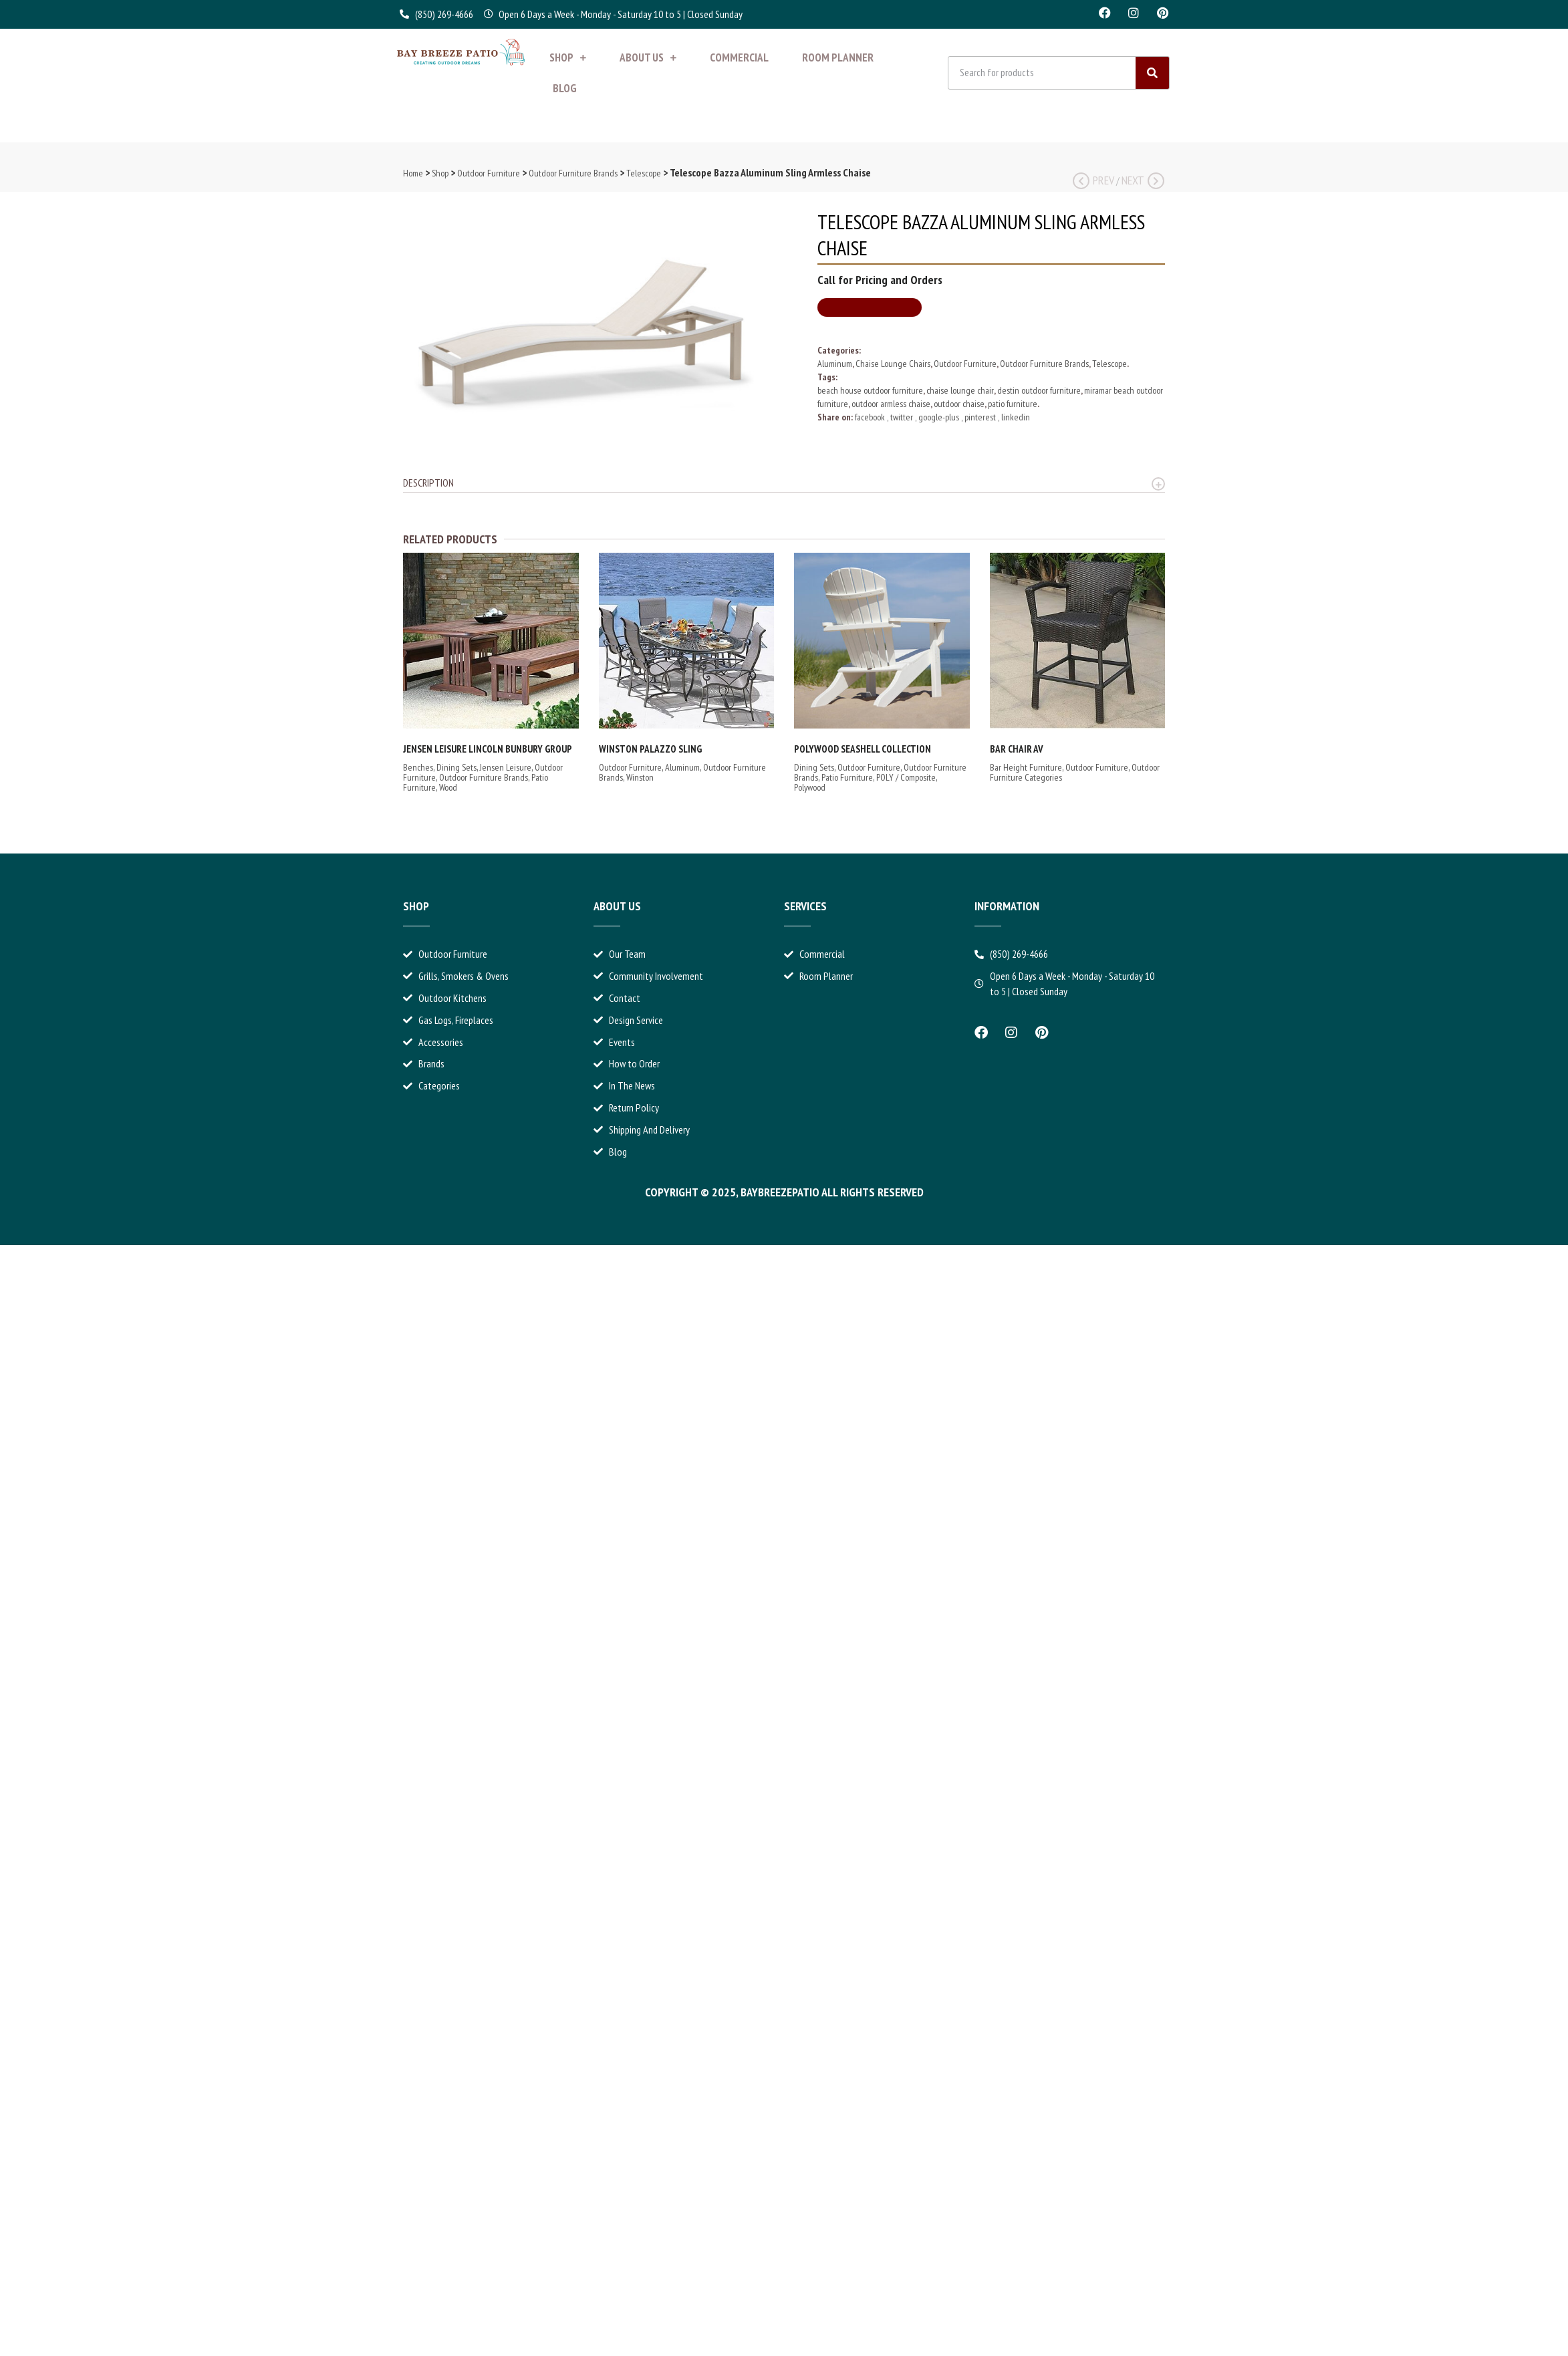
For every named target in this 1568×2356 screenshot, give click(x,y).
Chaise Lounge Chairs (893, 364)
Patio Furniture (847, 777)
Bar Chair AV (1016, 749)
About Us (648, 57)
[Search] (1152, 73)
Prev (1093, 180)
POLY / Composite (906, 777)
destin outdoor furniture (1039, 390)
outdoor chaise (959, 404)
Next (1143, 180)
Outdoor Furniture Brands (573, 173)
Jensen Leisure (505, 767)
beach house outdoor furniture (870, 390)
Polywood (809, 787)
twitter (902, 417)
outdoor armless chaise (891, 404)
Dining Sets (456, 767)
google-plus (939, 417)
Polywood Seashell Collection (862, 749)
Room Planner (838, 57)
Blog (565, 88)
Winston (640, 777)
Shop (567, 57)
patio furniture (1012, 404)
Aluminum (834, 364)
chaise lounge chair (960, 390)
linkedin (1015, 417)
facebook (871, 417)
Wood (448, 787)
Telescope (643, 173)
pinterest (981, 417)
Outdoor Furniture (488, 173)
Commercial (739, 57)
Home (413, 173)
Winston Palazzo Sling (650, 749)
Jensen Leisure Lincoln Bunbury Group (487, 749)
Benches (418, 767)
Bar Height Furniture (1026, 767)
